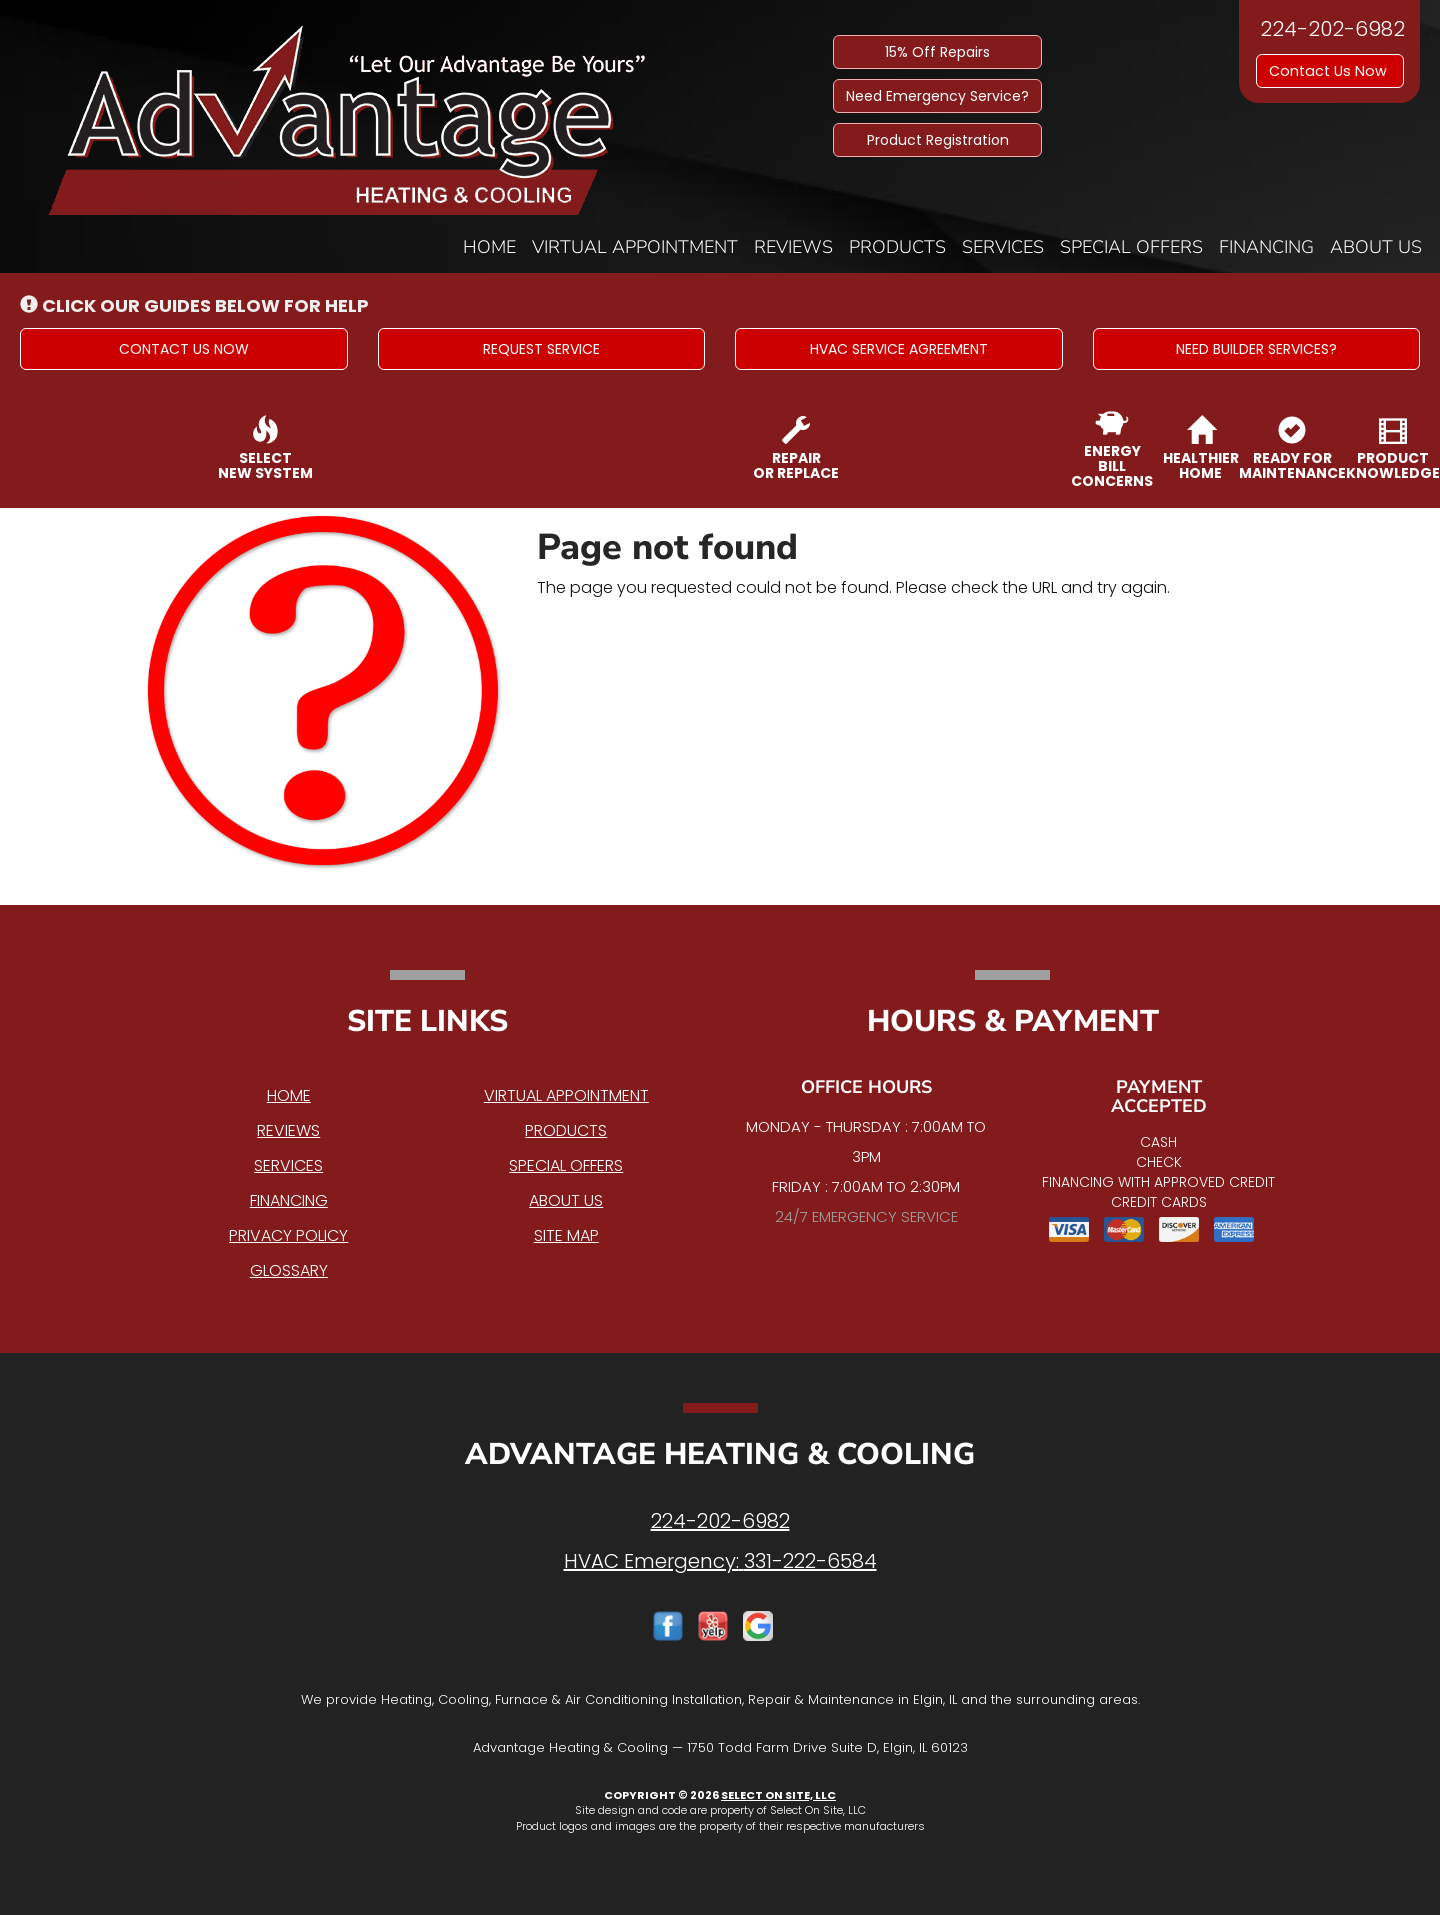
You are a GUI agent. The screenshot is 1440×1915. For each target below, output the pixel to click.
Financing (1266, 247)
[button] (184, 349)
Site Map (566, 1235)
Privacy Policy (288, 1235)
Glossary (289, 1270)
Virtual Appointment (635, 247)
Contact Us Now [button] (1330, 71)
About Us (1376, 247)
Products (897, 247)
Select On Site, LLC (778, 1795)
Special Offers (1131, 247)
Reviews (793, 247)
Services (1003, 247)
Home (489, 247)
